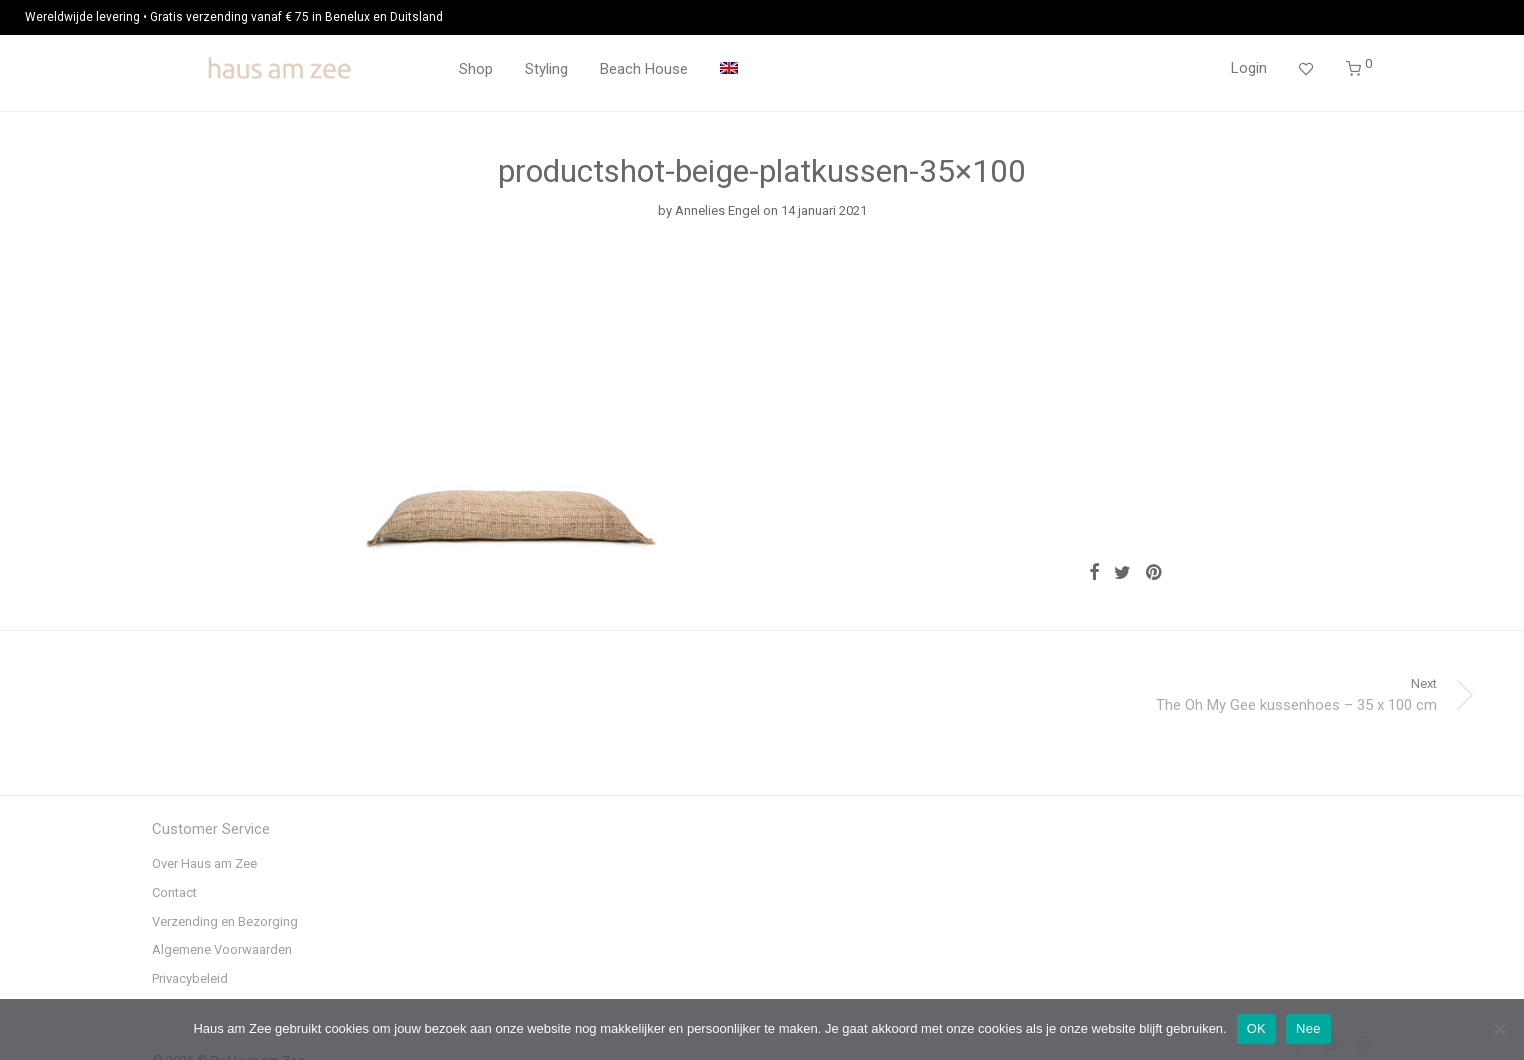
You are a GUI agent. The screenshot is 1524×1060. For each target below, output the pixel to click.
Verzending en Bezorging (225, 921)
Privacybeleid (190, 978)
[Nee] (1499, 1029)
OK (1256, 1028)
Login (1249, 68)
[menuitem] (729, 69)
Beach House (644, 69)
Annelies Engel (717, 210)
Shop (476, 69)
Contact (174, 892)
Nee (1308, 1028)
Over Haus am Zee (204, 863)
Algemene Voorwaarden (222, 949)
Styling (546, 69)
